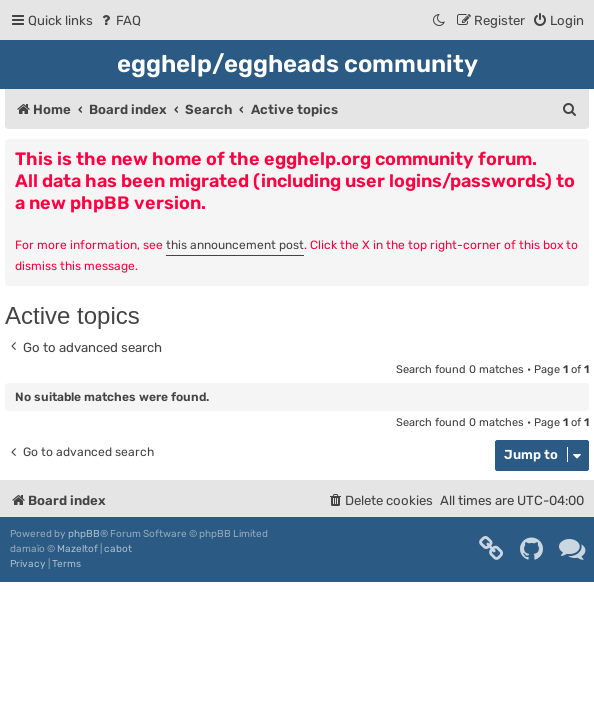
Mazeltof (77, 549)
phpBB (84, 534)
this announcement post (235, 245)
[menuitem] (119, 20)
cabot (118, 549)
